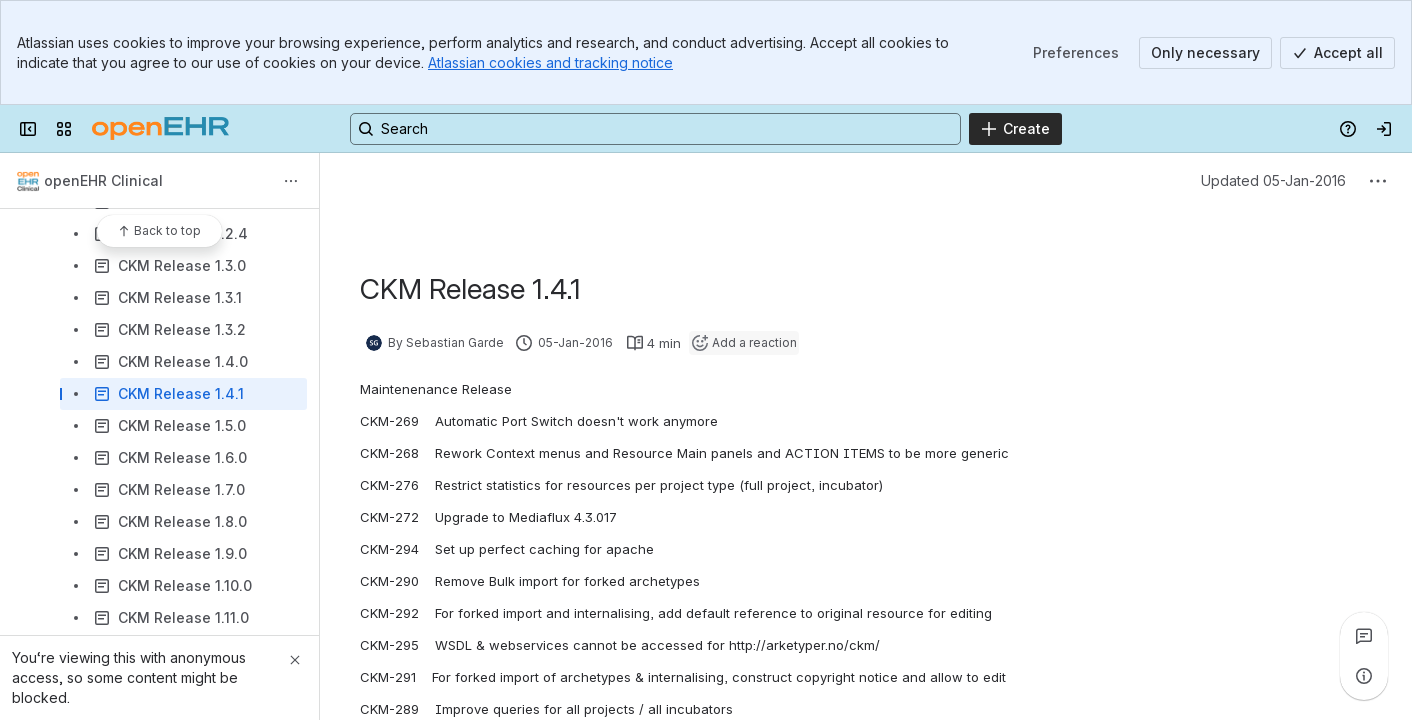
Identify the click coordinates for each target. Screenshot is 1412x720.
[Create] (1015, 129)
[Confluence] (160, 129)
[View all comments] (1364, 636)
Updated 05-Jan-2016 (1273, 180)
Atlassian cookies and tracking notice (550, 62)
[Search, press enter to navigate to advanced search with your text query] (655, 129)
